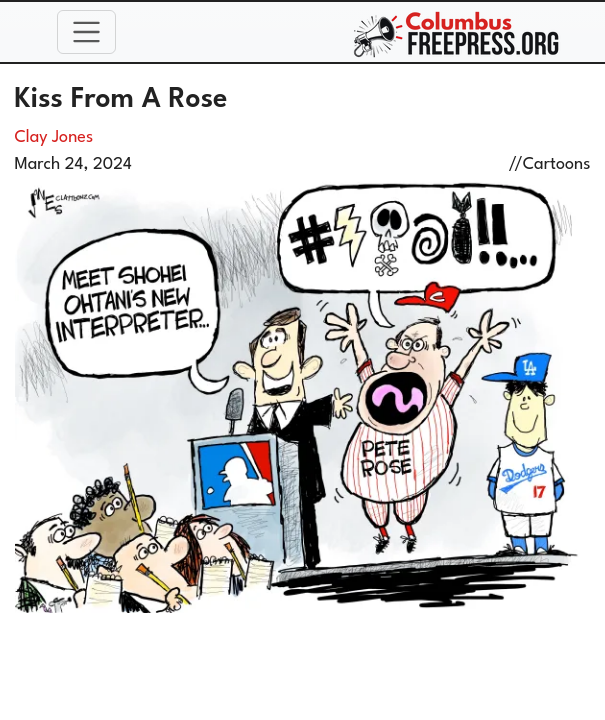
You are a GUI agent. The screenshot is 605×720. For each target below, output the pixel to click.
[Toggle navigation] (87, 32)
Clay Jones (54, 137)
